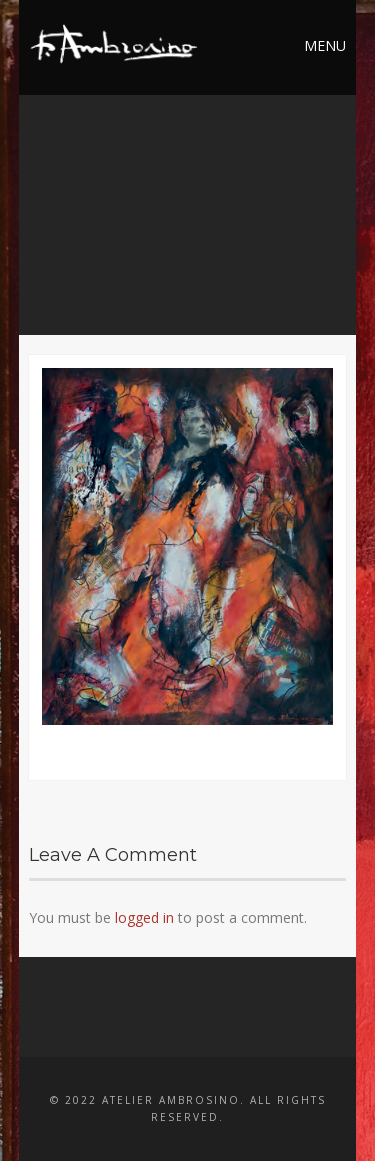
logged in (144, 917)
